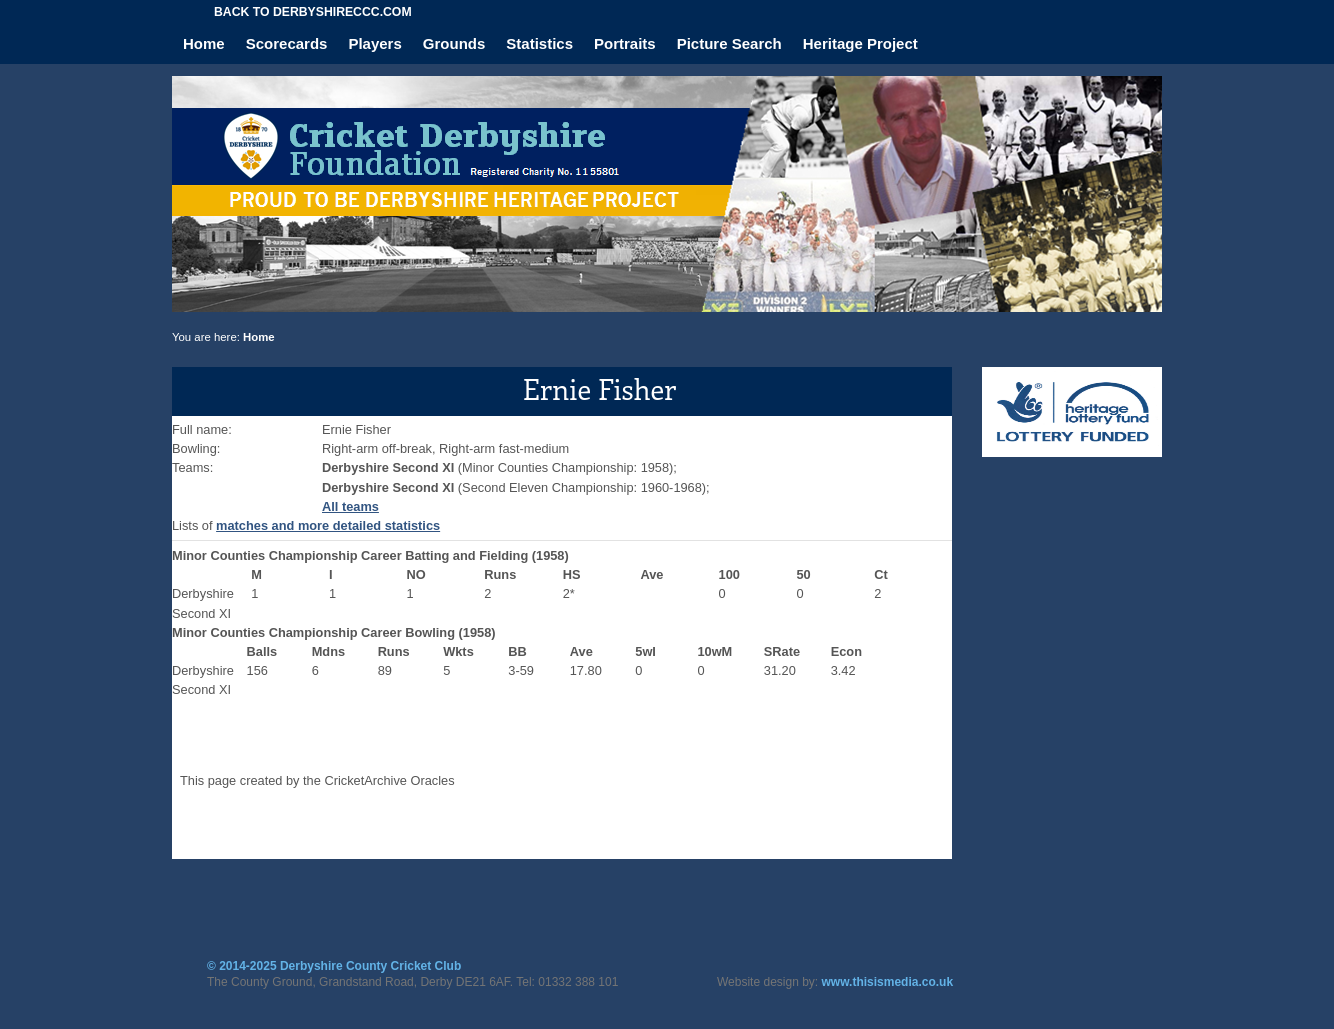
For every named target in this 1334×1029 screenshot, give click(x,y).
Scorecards (287, 43)
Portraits (625, 43)
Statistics (539, 43)
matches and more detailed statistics (328, 525)
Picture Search (729, 43)
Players (374, 43)
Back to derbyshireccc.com (313, 12)
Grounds (454, 43)
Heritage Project (860, 43)
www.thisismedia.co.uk (888, 982)
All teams (350, 506)
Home (204, 43)
